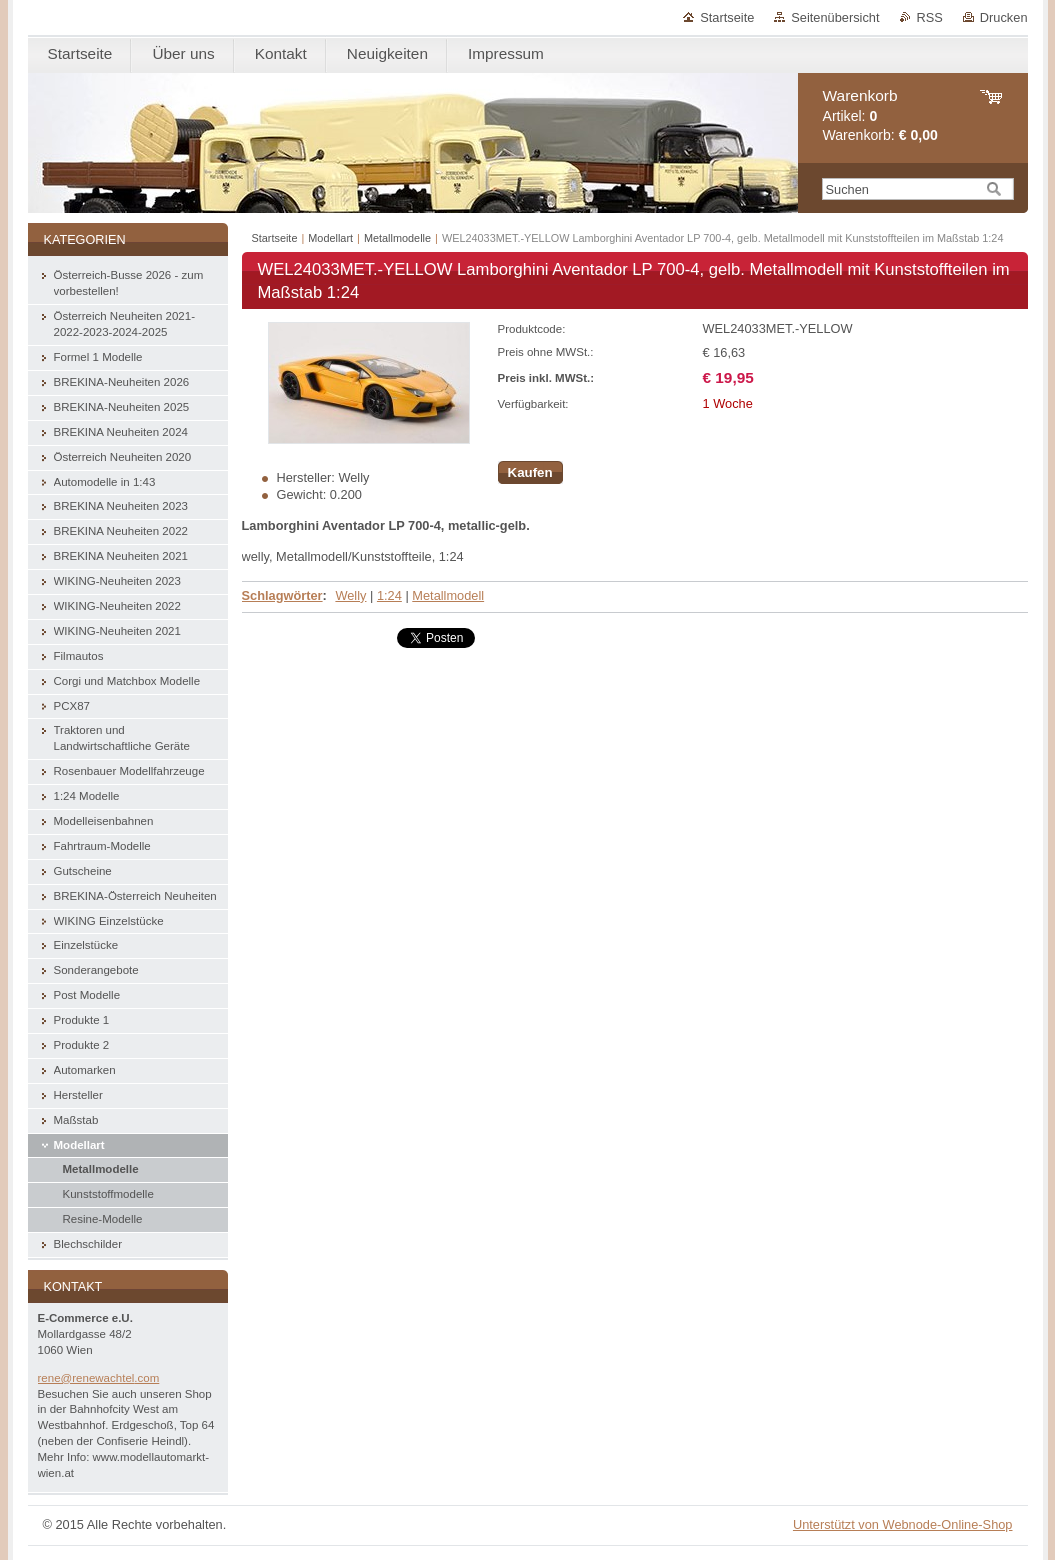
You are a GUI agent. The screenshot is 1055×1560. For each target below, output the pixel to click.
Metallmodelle (397, 238)
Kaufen (530, 472)
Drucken (1004, 17)
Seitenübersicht (835, 17)
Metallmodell (448, 595)
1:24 (389, 595)
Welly (350, 595)
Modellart (330, 238)
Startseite (727, 17)
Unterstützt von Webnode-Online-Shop (903, 1524)
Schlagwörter (282, 595)
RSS (930, 17)
